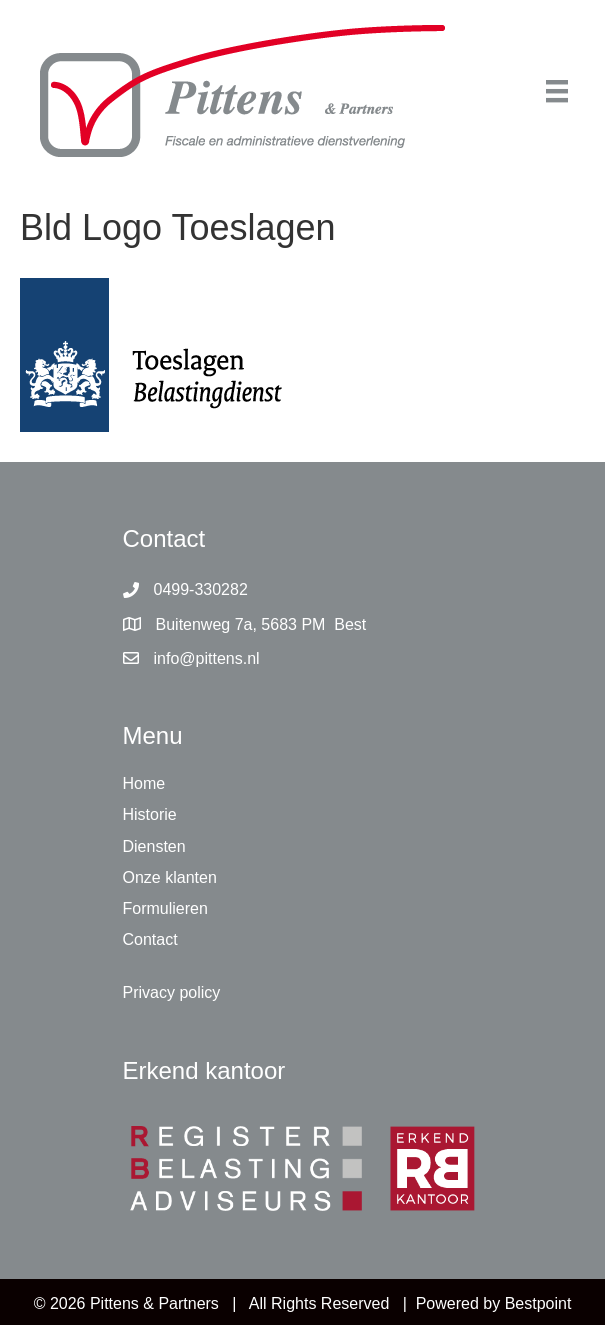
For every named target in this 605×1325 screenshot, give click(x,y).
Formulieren (165, 908)
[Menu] (557, 91)
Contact (150, 939)
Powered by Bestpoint (494, 1303)
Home (144, 783)
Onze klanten (170, 877)
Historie (150, 814)
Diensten (154, 846)
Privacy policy (172, 992)
